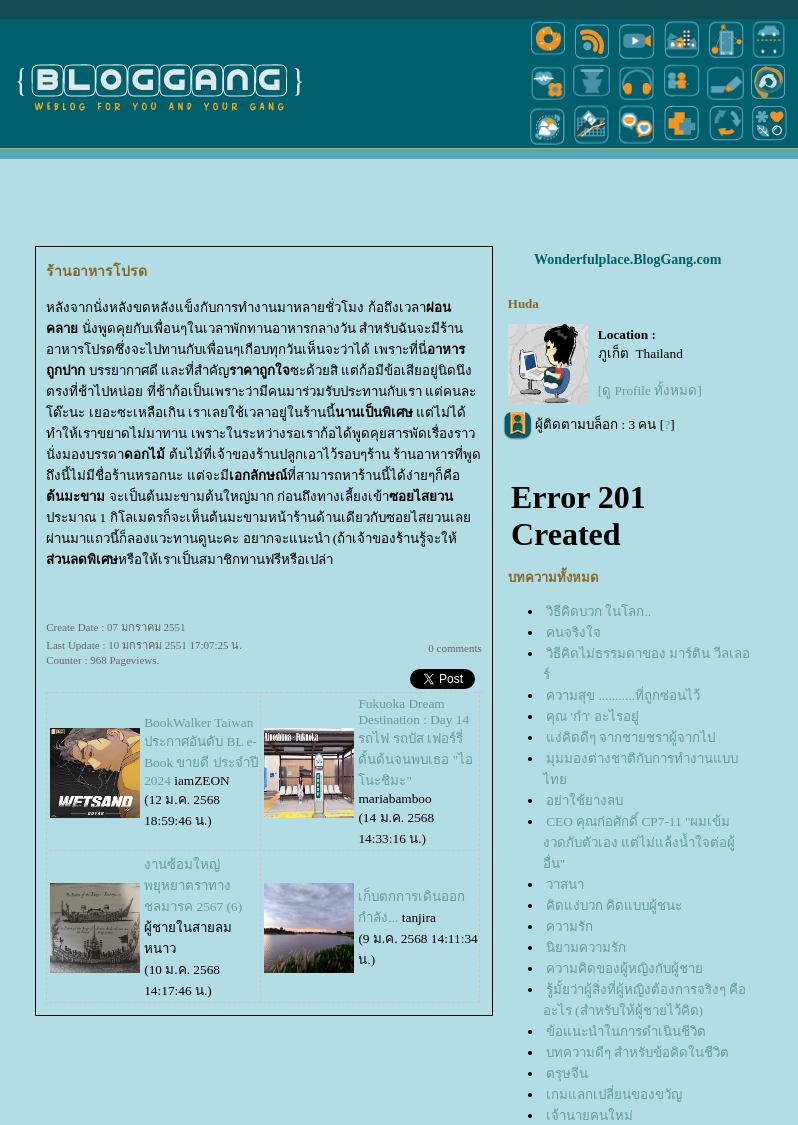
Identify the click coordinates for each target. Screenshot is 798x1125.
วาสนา (565, 884)
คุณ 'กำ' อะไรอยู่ (592, 716)
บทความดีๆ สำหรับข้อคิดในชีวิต (637, 1052)
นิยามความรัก (586, 947)
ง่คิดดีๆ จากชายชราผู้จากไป (630, 737)
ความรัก (569, 926)
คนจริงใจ (573, 632)
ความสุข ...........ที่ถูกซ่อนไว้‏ (623, 695)
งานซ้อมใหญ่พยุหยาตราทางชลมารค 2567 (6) (193, 885)
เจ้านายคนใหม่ (589, 1115)
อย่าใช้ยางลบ (584, 800)
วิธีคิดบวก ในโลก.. (598, 611)
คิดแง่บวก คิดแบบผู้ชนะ (614, 905)
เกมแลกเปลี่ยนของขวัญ (614, 1094)
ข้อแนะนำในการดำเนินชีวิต (626, 1031)
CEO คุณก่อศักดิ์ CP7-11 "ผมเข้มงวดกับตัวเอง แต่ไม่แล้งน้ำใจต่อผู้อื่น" (639, 842)
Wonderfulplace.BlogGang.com (627, 259)
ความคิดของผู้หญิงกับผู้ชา (624, 968)
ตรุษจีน (567, 1073)
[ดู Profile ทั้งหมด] (650, 390)
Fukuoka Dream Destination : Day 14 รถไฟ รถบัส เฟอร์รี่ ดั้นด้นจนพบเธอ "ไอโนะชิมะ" (415, 742)
